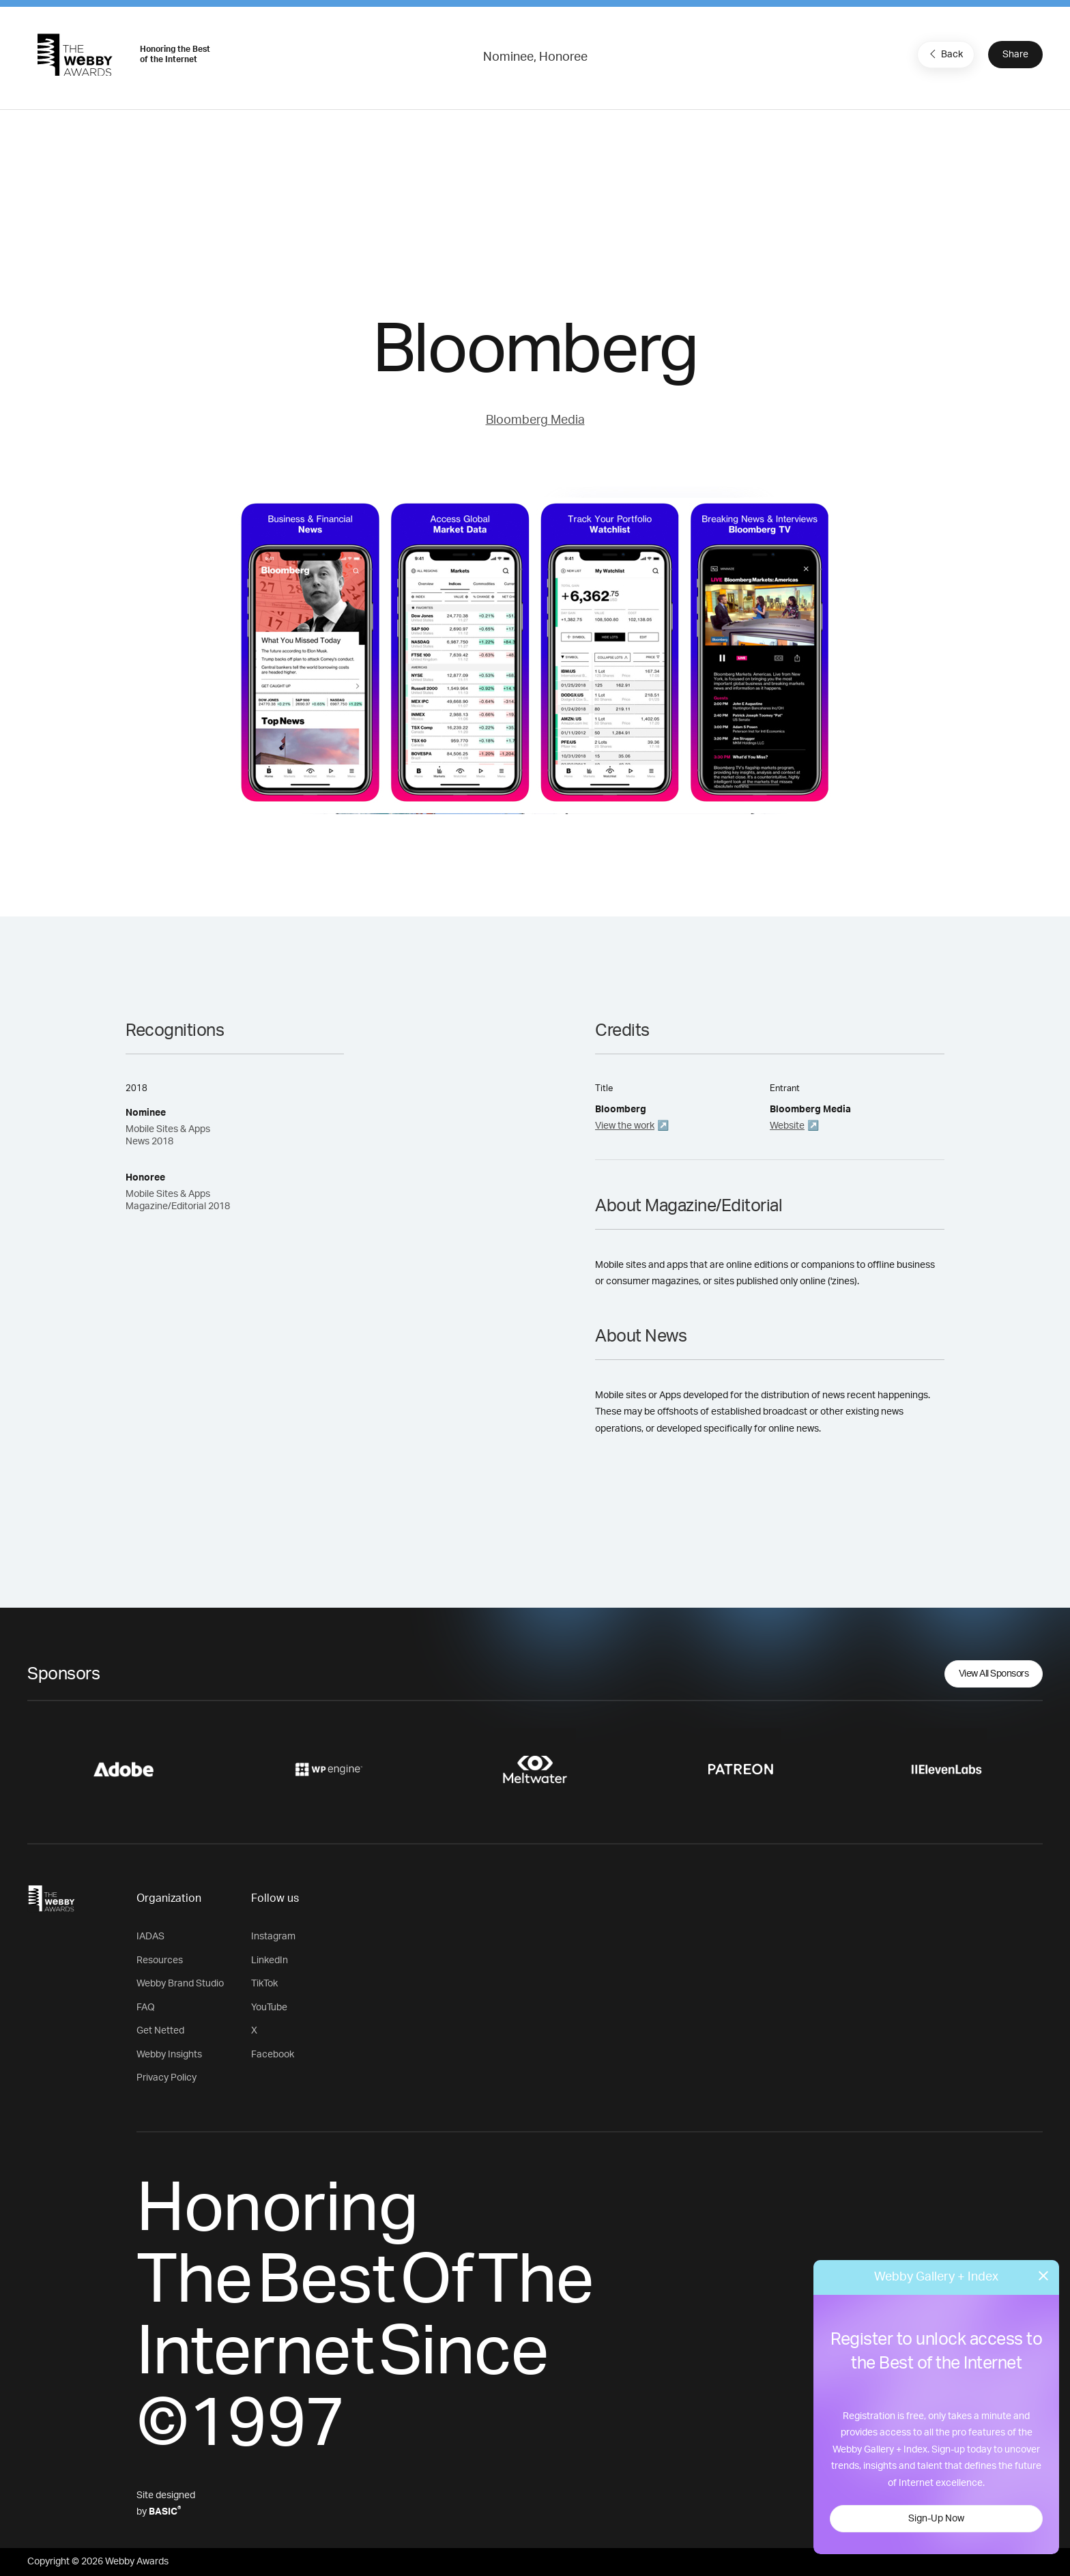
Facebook (272, 2054)
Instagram (273, 1936)
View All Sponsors (994, 1674)
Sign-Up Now (936, 2518)
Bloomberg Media (535, 420)
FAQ (145, 2007)
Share (1015, 54)
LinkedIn (269, 1960)
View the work (624, 1126)
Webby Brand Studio (180, 1983)
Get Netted (160, 2031)
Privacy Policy (166, 2078)
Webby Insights (169, 2054)
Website (787, 1126)
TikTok (264, 1983)
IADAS (150, 1936)
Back (944, 54)
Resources (159, 1960)
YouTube (269, 2007)
